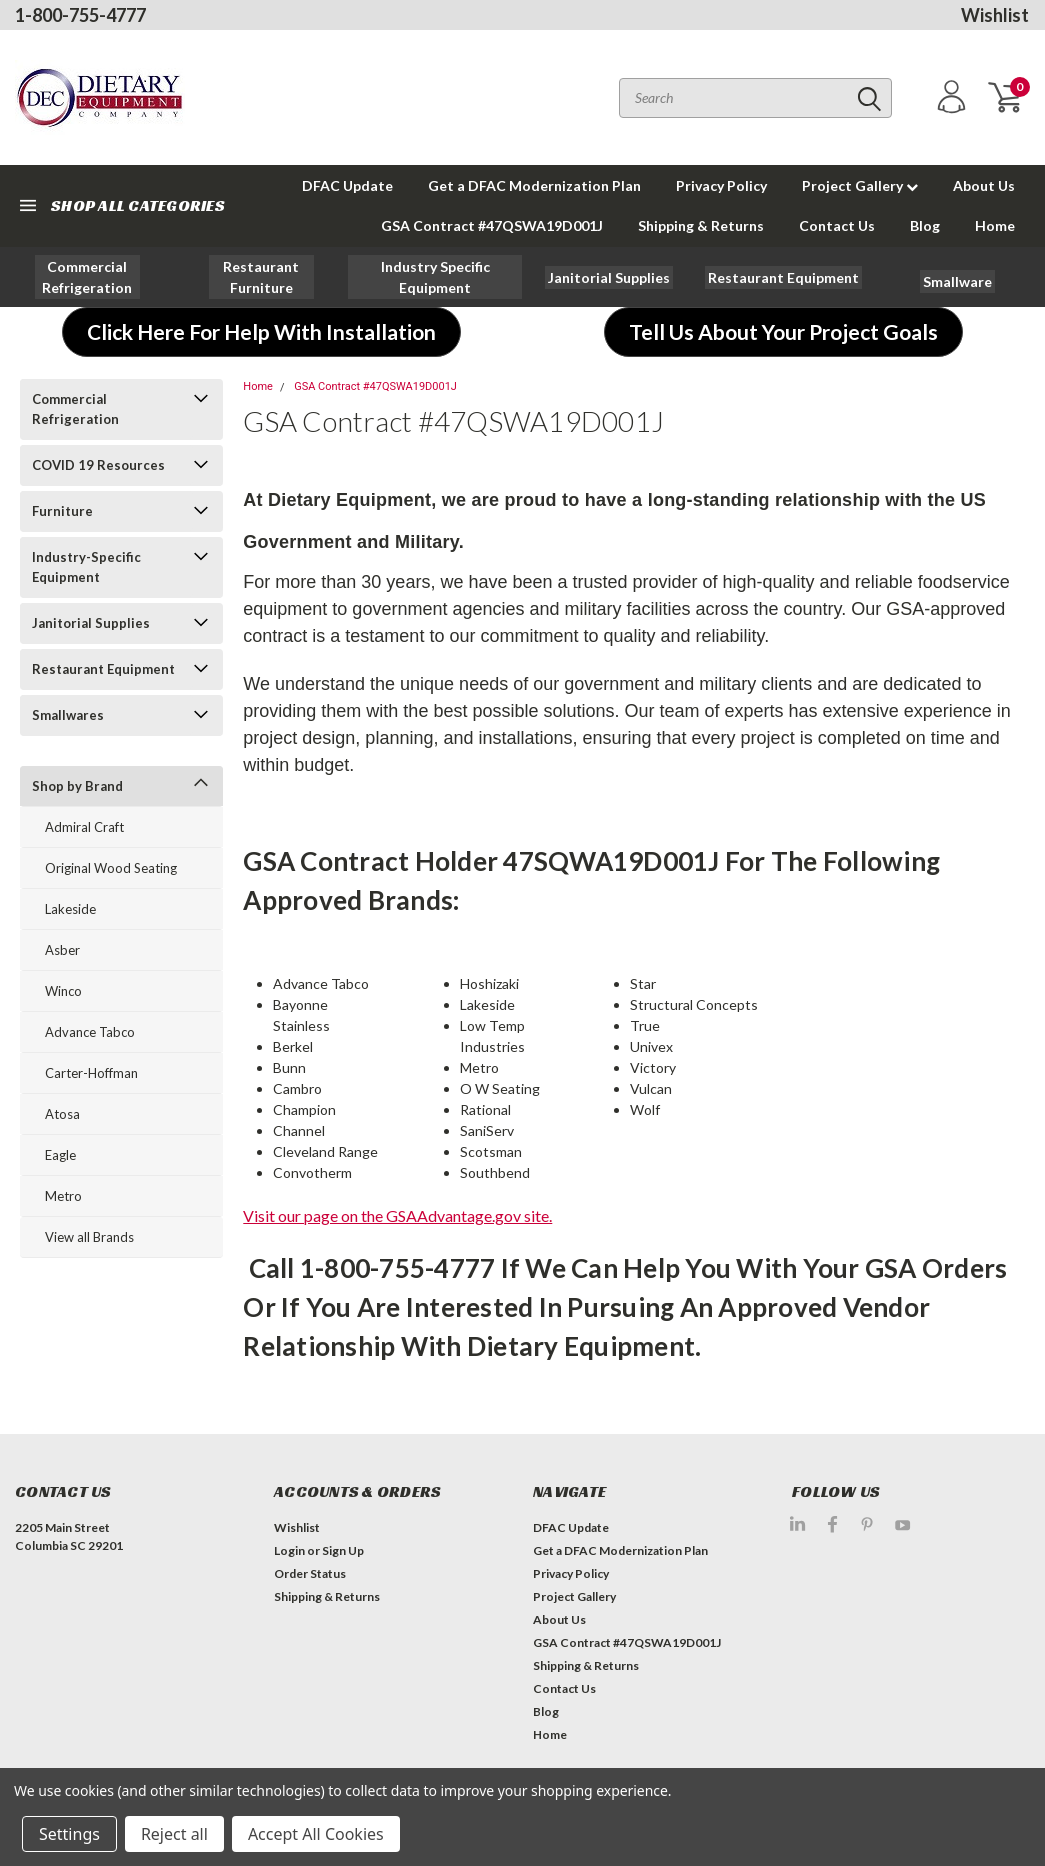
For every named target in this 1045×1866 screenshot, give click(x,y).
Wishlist (995, 15)
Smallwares (68, 715)
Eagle (60, 1155)
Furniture (62, 511)
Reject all (174, 1834)
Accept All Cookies (316, 1834)
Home (995, 225)
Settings (69, 1834)
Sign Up (343, 1550)
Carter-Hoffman (91, 1073)
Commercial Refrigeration (75, 409)
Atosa (62, 1114)
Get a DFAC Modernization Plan (534, 185)
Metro (63, 1196)
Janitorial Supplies (91, 623)
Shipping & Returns (701, 225)
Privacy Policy (721, 185)
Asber (62, 950)
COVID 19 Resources (98, 465)
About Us (984, 185)
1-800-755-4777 (80, 15)
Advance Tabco (90, 1032)
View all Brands (89, 1237)
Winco (63, 991)
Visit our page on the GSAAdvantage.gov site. (397, 1215)
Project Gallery (860, 185)
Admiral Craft (84, 827)
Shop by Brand (77, 786)
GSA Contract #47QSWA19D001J (492, 225)
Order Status (310, 1573)
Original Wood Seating (111, 868)
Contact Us (837, 225)
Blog (925, 225)
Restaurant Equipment (103, 669)
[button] (87, 277)
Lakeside (70, 909)
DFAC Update (347, 185)
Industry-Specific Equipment (86, 567)
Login (289, 1550)
